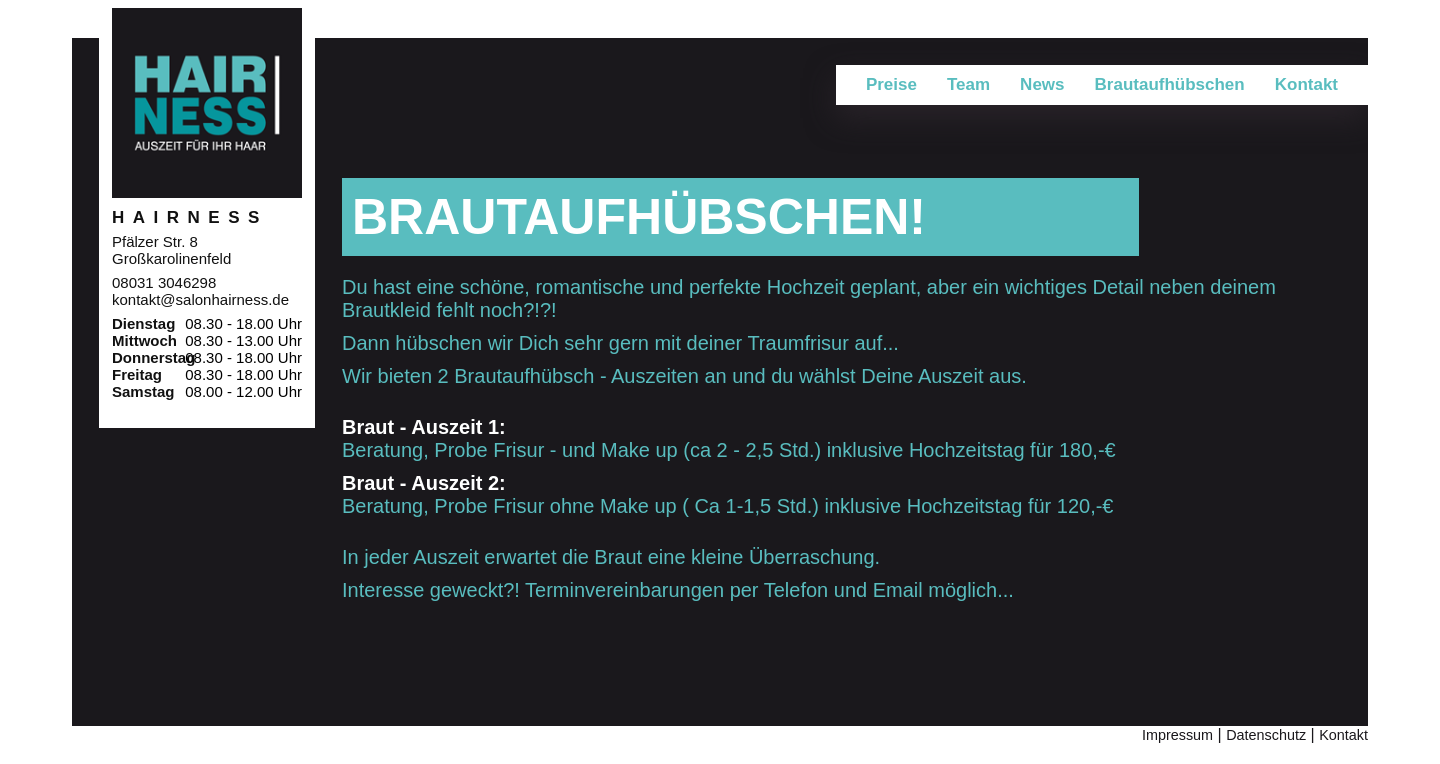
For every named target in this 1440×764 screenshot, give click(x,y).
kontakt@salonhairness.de (200, 299)
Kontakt (1343, 735)
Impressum (1177, 735)
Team (968, 84)
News (1042, 84)
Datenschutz (1266, 735)
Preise (891, 84)
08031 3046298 (164, 282)
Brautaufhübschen (1170, 84)
